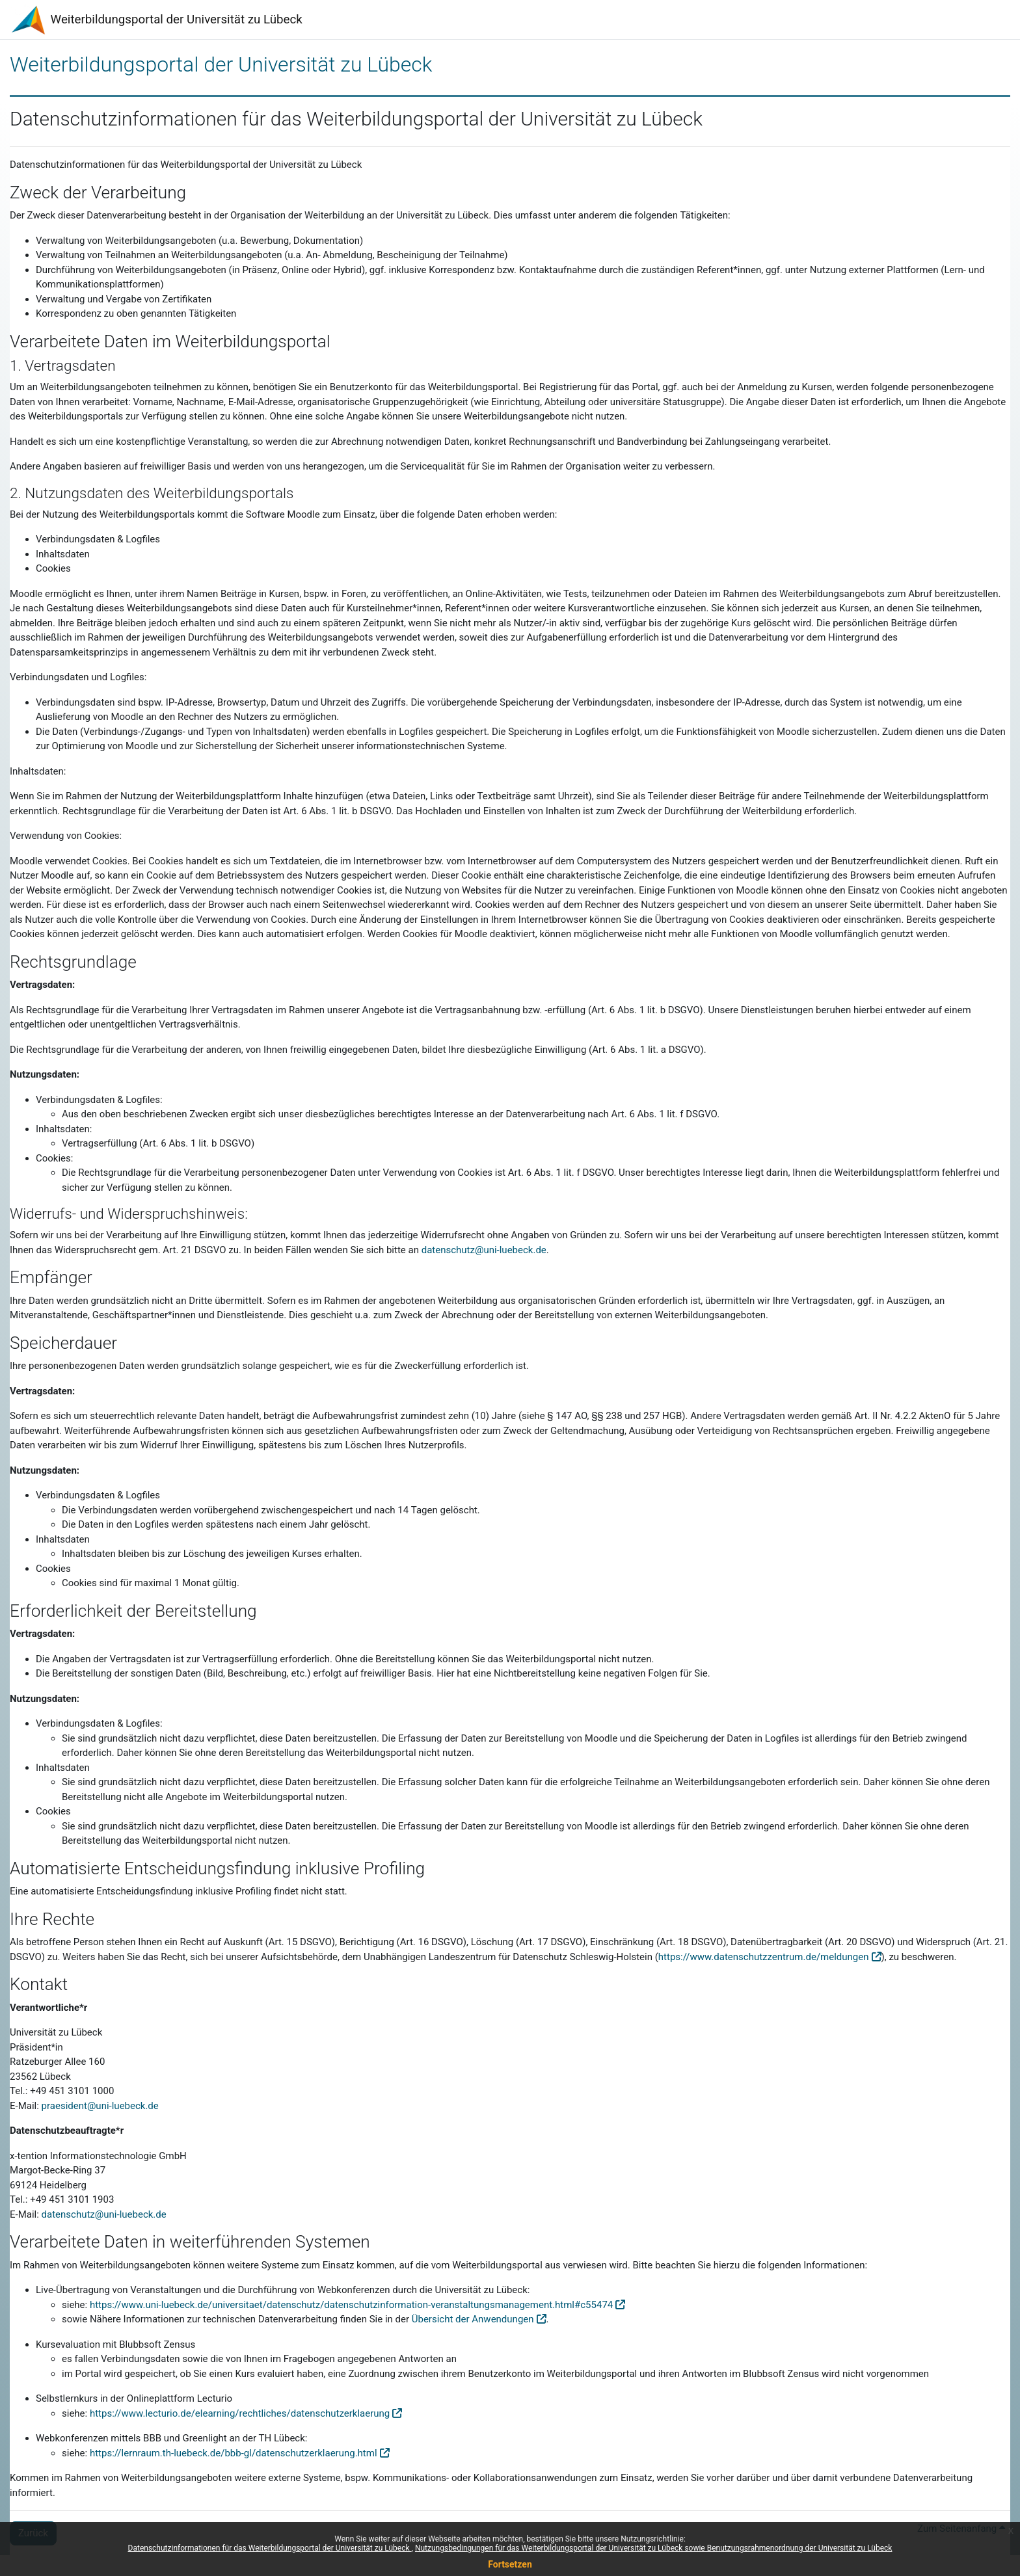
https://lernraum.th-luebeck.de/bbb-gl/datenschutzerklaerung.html (233, 2453)
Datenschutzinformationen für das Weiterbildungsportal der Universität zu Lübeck (270, 2548)
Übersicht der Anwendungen (473, 2319)
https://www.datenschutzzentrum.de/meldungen (763, 1957)
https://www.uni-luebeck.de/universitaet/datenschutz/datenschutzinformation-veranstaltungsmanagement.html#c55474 (351, 2305)
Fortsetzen (510, 2564)
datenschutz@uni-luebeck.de (484, 1250)
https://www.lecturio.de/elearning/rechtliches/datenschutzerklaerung (240, 2413)
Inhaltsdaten (63, 1539)
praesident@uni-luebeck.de (100, 2106)
